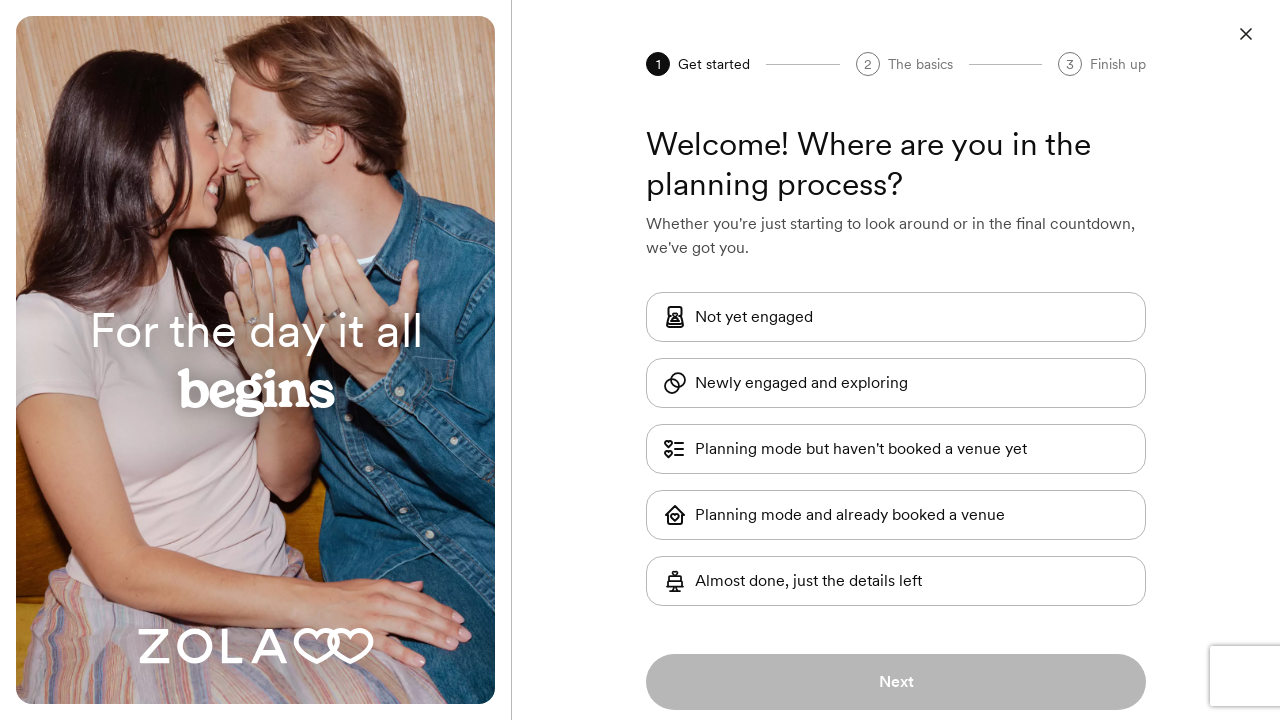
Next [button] (896, 681)
